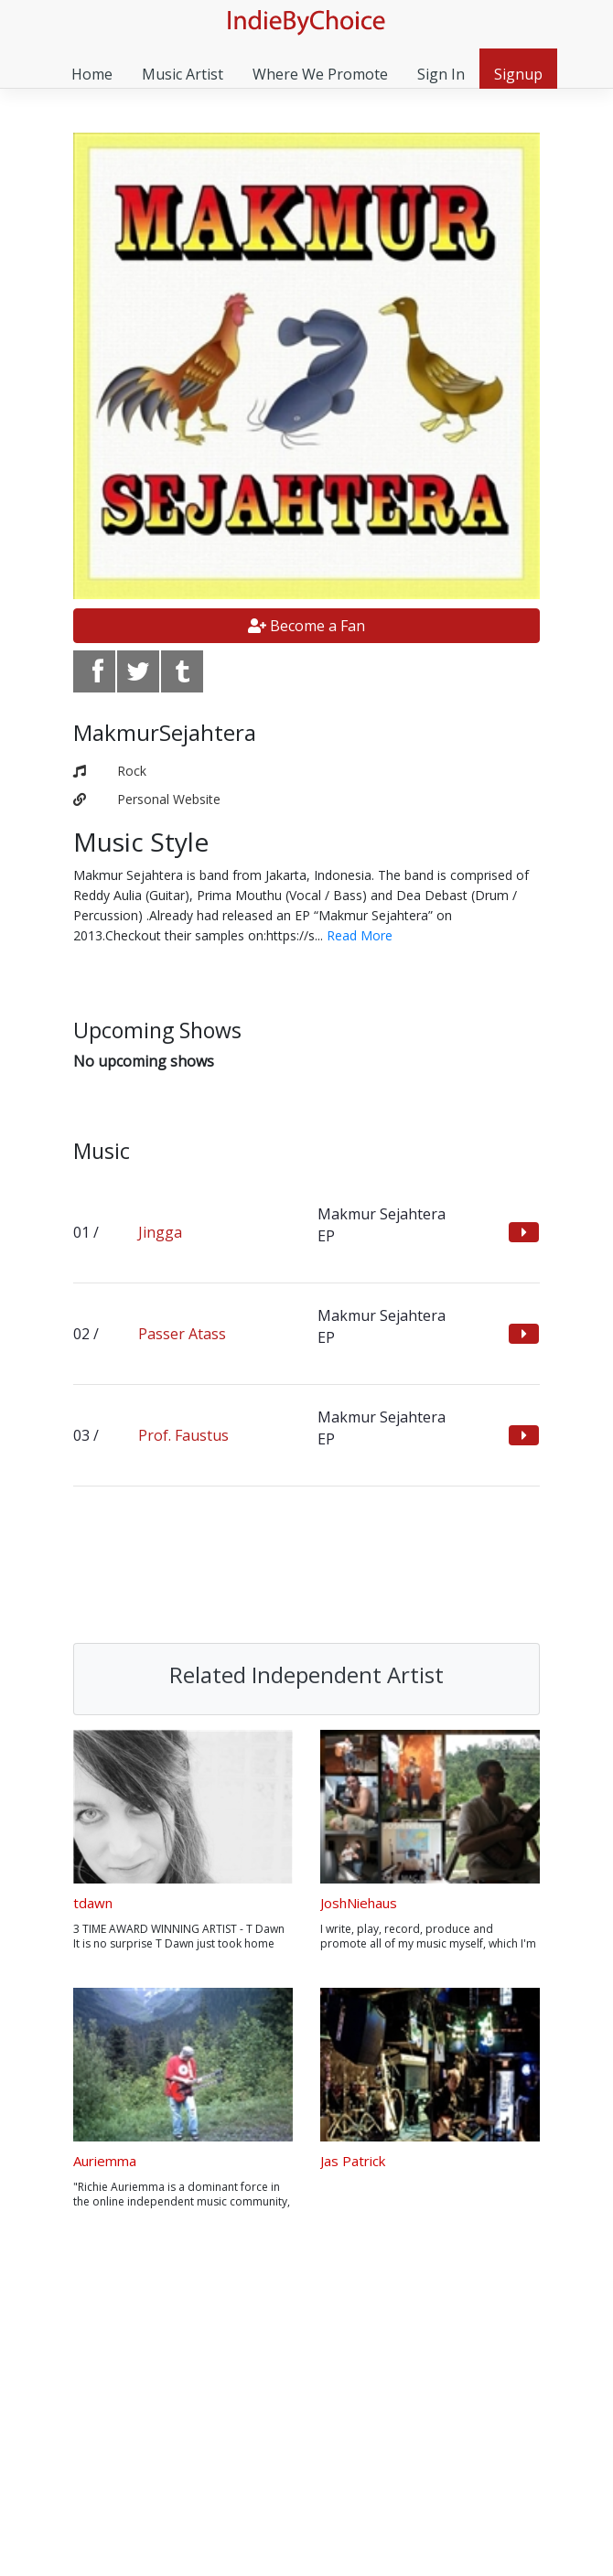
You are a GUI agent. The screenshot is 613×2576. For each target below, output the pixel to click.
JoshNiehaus (358, 1903)
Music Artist (182, 74)
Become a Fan (306, 626)
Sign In (441, 74)
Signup (518, 74)
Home (92, 74)
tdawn (93, 1903)
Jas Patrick (352, 2161)
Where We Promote (320, 74)
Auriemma (104, 2161)
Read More (360, 935)
